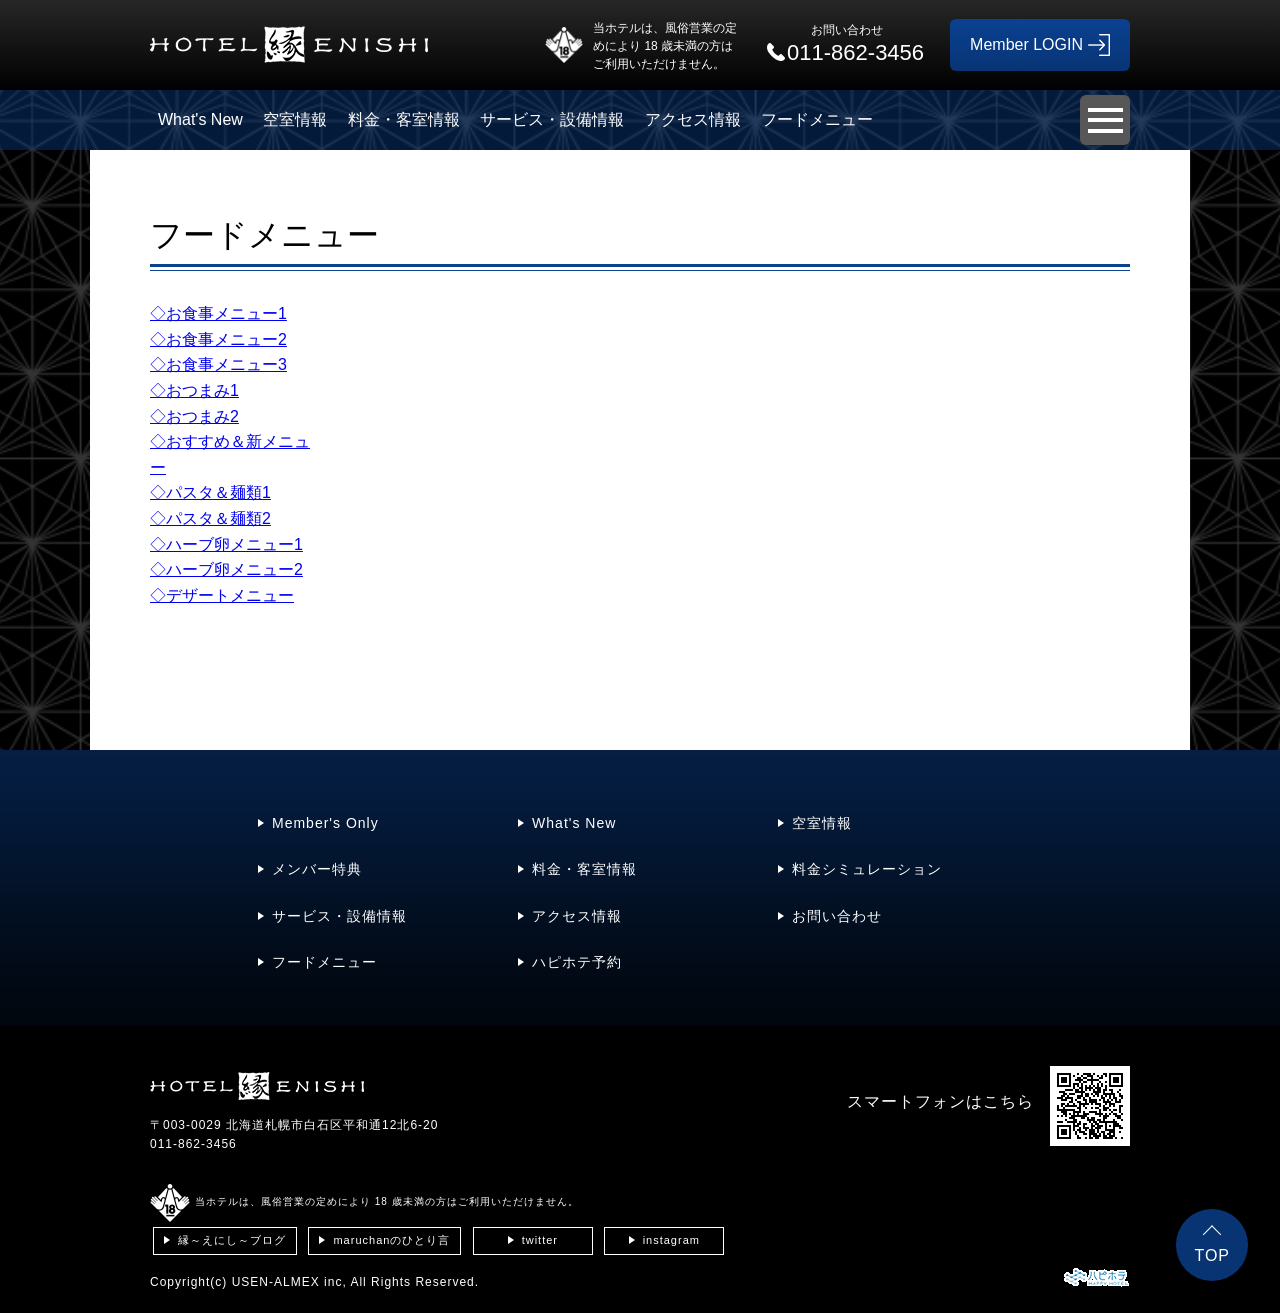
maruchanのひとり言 (391, 1240)
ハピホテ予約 (577, 962)
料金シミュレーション (867, 869)
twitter (540, 1240)
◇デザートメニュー (222, 595)
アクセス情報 (693, 119)
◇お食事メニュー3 (218, 364)
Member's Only (325, 823)
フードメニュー (817, 119)
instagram (671, 1240)
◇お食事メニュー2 (218, 339)
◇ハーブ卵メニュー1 (226, 544)
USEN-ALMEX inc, (289, 1282)
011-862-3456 (193, 1144)
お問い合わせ (837, 916)
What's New (200, 119)
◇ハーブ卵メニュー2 (226, 569)
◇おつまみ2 (194, 416)
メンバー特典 (317, 869)
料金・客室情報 (404, 119)
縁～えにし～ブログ (232, 1240)
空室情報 (295, 119)
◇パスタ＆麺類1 (210, 492)
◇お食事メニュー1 (218, 313)
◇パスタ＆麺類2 (210, 518)
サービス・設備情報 (552, 119)
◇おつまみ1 (194, 390)
